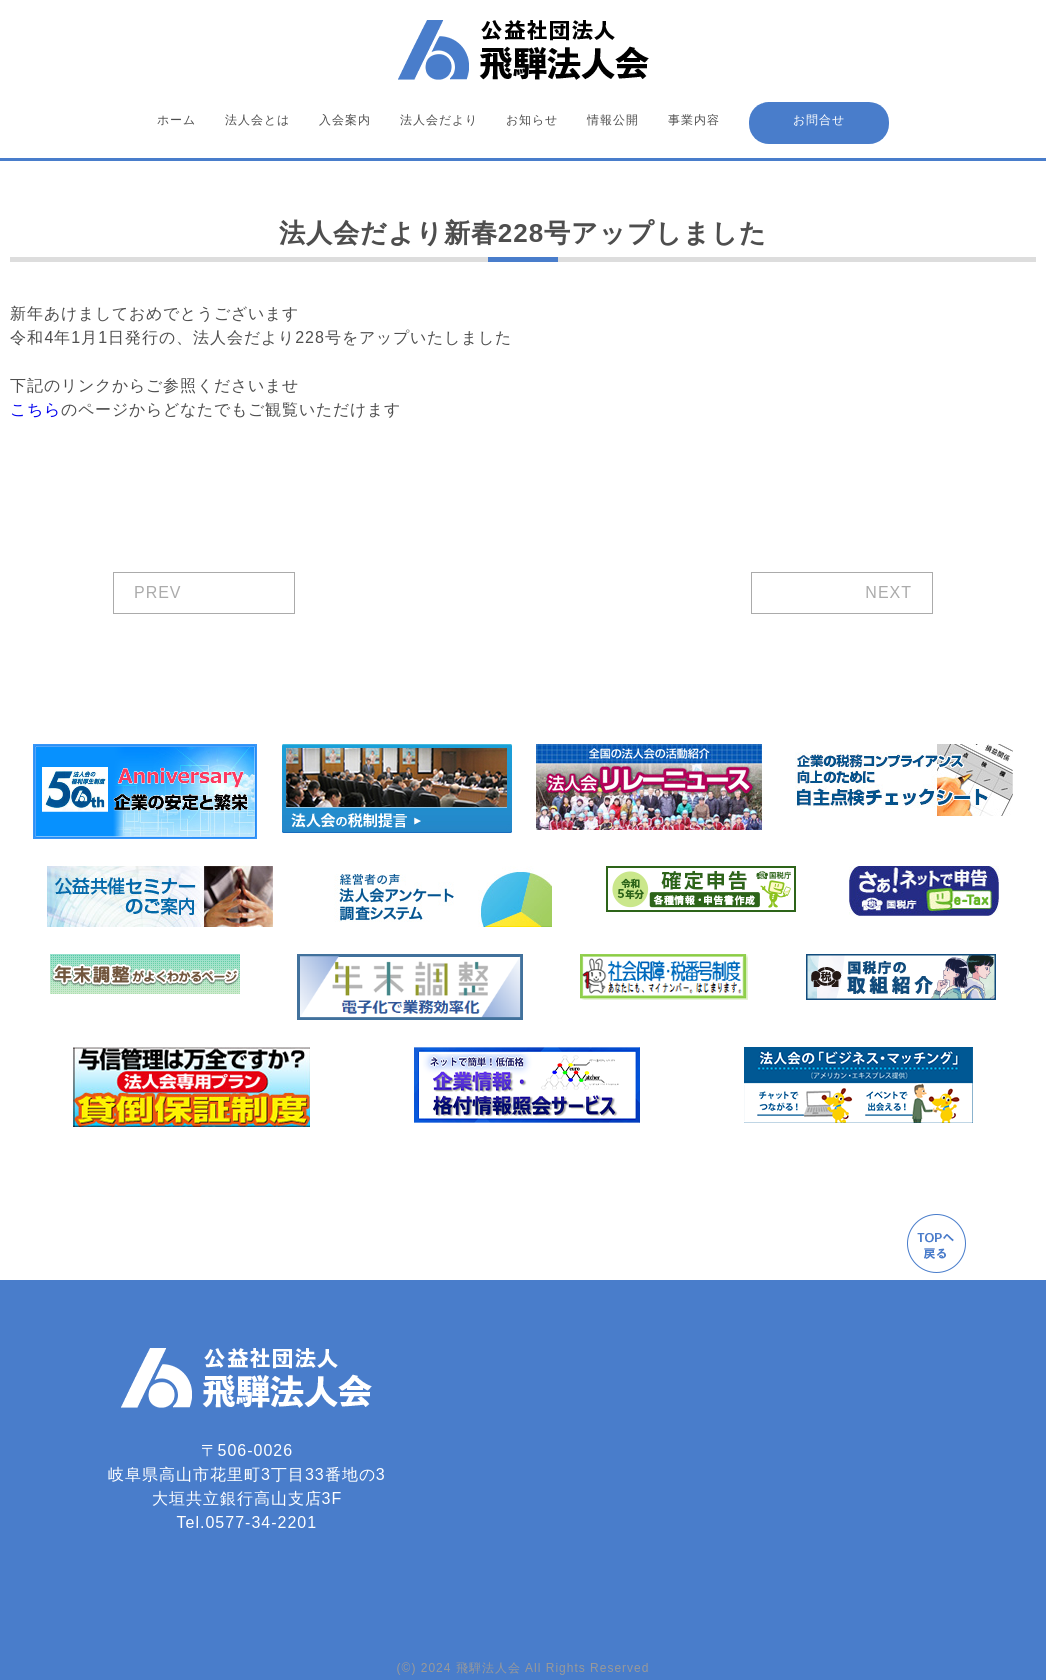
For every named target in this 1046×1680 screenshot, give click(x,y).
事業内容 (694, 120)
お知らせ (532, 120)
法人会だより (439, 120)
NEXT (888, 592)
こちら (35, 409)
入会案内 (345, 120)
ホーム (176, 120)
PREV (158, 592)
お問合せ (819, 120)
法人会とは (257, 120)
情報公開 (613, 120)
